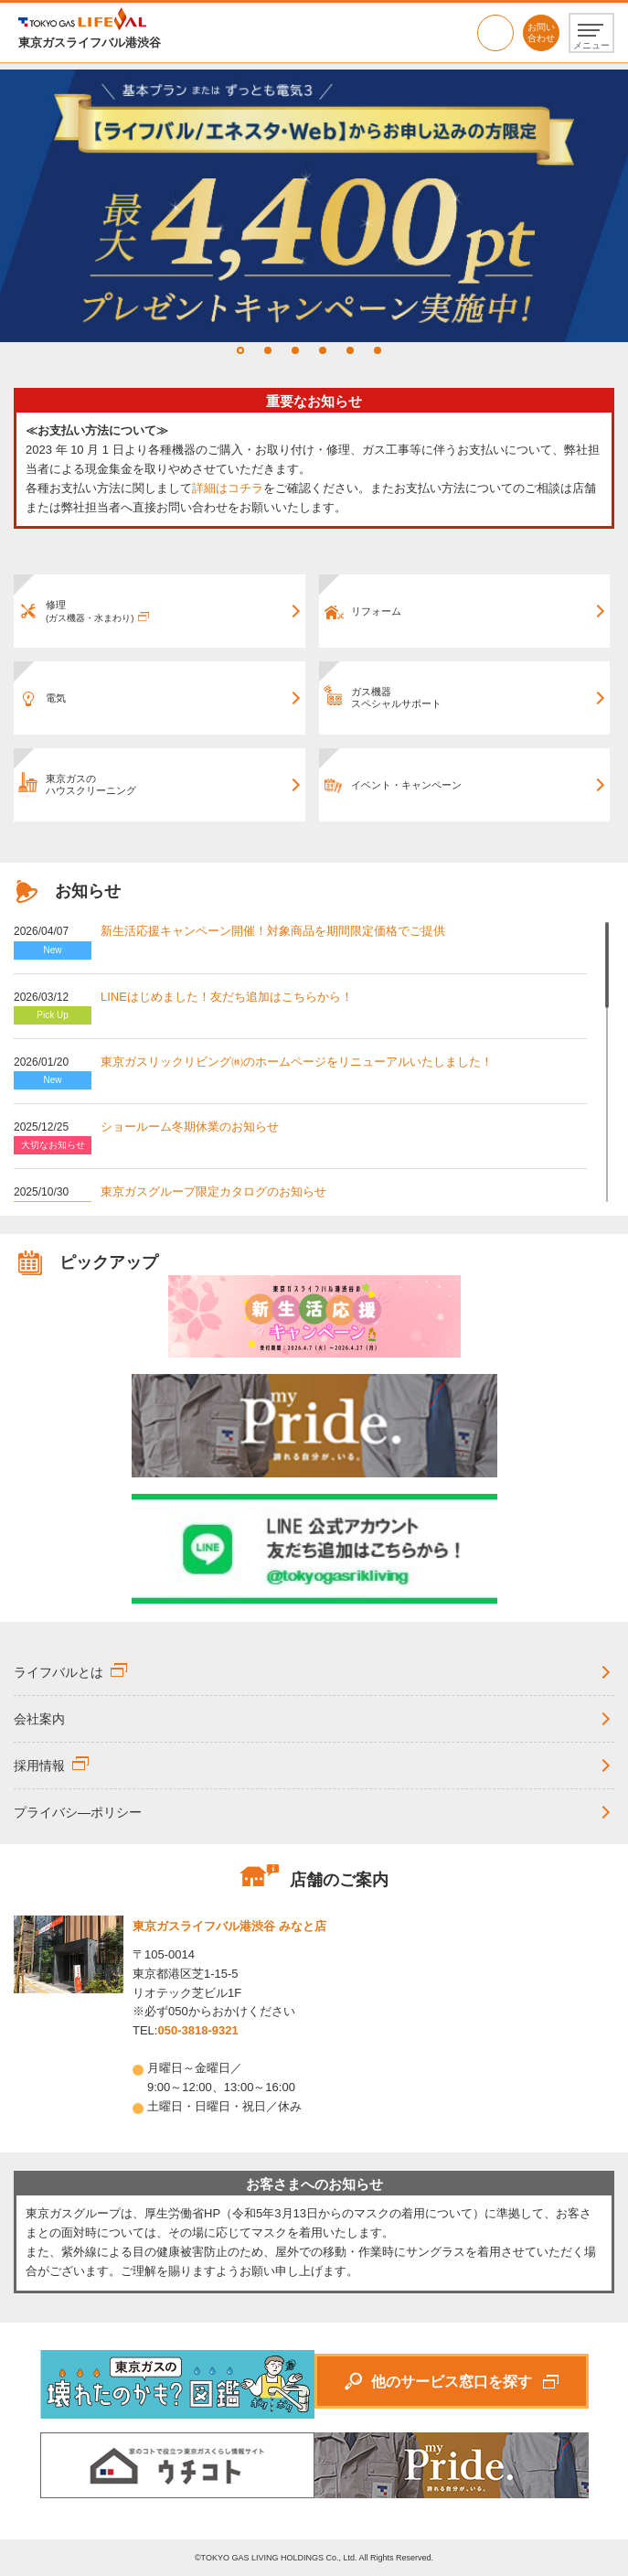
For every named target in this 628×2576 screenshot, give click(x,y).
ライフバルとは (58, 1672)
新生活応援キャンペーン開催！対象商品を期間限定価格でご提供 (273, 931)
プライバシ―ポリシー (78, 1812)
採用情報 (39, 1765)
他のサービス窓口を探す (451, 2381)
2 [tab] (267, 350)
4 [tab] (322, 350)
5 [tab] (350, 350)
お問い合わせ (541, 32)
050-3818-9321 (495, 33)
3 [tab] (295, 350)
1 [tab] (240, 350)
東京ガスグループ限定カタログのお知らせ (213, 1191)
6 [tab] (377, 350)
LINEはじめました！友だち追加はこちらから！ (227, 997)
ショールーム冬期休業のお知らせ (190, 1126)
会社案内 (39, 1719)
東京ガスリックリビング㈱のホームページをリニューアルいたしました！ (297, 1061)
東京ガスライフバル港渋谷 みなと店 (229, 1926)
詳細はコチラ (227, 488)
